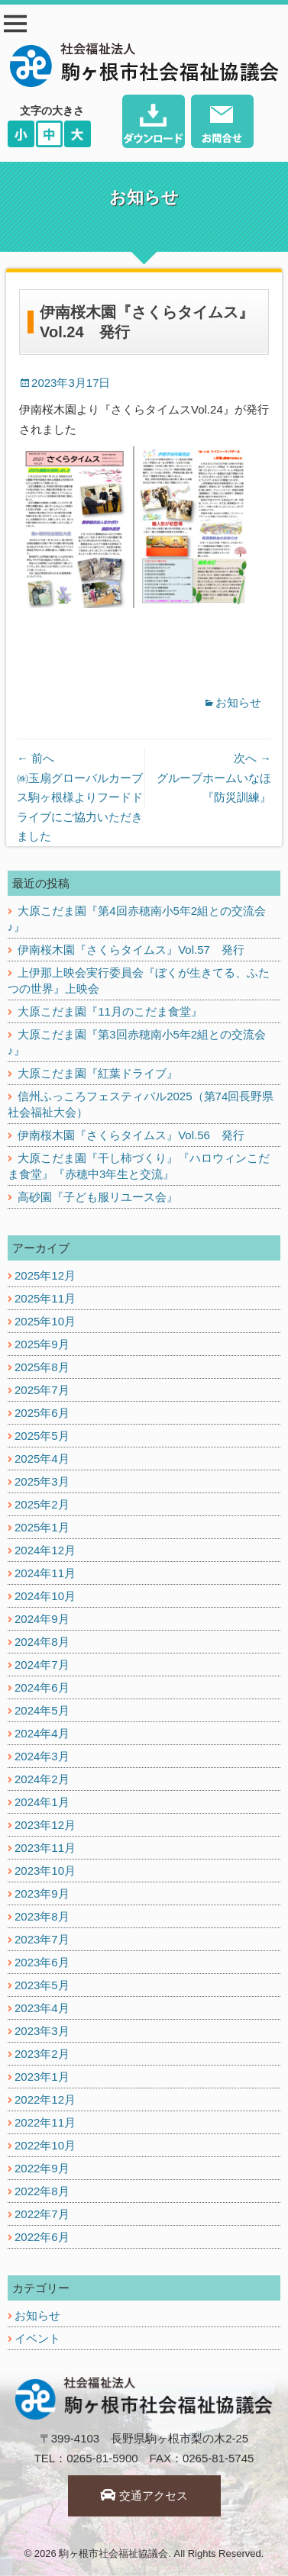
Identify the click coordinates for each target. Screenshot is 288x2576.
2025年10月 (45, 1321)
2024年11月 (45, 1573)
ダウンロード (154, 123)
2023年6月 (42, 1962)
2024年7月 (42, 1664)
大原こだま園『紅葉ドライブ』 (98, 1073)
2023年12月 (45, 1824)
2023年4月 (42, 2007)
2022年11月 (45, 2122)
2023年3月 (42, 2030)
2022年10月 (45, 2145)
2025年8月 (42, 1366)
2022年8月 (42, 2191)
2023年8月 (42, 1916)
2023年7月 (42, 1939)
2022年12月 (45, 2099)
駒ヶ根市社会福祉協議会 (113, 2553)
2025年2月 (42, 1504)
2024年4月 (42, 1733)
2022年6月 (42, 2236)
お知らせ (238, 702)
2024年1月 (42, 1801)
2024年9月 (42, 1618)
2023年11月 (45, 1847)
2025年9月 (42, 1344)
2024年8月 (42, 1641)
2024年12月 (45, 1550)
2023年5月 (42, 1985)
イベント (37, 2338)
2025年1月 (42, 1527)
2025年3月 (42, 1481)
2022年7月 (42, 2213)
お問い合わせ (222, 123)
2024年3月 (42, 1756)
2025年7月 (42, 1389)
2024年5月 (42, 1710)
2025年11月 (45, 1298)
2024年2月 (42, 1779)
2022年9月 (42, 2168)
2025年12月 (45, 1275)
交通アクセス (143, 2495)
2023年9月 (42, 1893)
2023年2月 (42, 2053)
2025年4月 (42, 1458)
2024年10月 (45, 1595)
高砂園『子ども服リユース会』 (98, 1196)
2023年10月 (45, 1870)
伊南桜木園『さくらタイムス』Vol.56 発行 (131, 1135)
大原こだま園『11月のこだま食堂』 (110, 1011)
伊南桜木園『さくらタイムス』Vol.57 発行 (131, 949)
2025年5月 (42, 1435)
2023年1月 (42, 2076)
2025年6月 (42, 1412)
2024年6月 (42, 1687)
